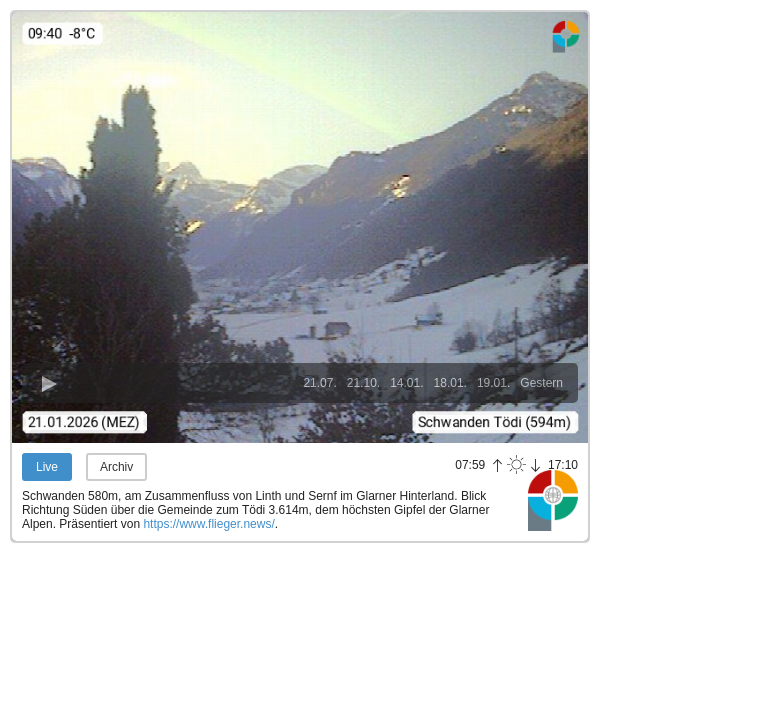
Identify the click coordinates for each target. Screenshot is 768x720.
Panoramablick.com (553, 500)
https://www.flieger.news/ (208, 524)
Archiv (116, 467)
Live (47, 467)
